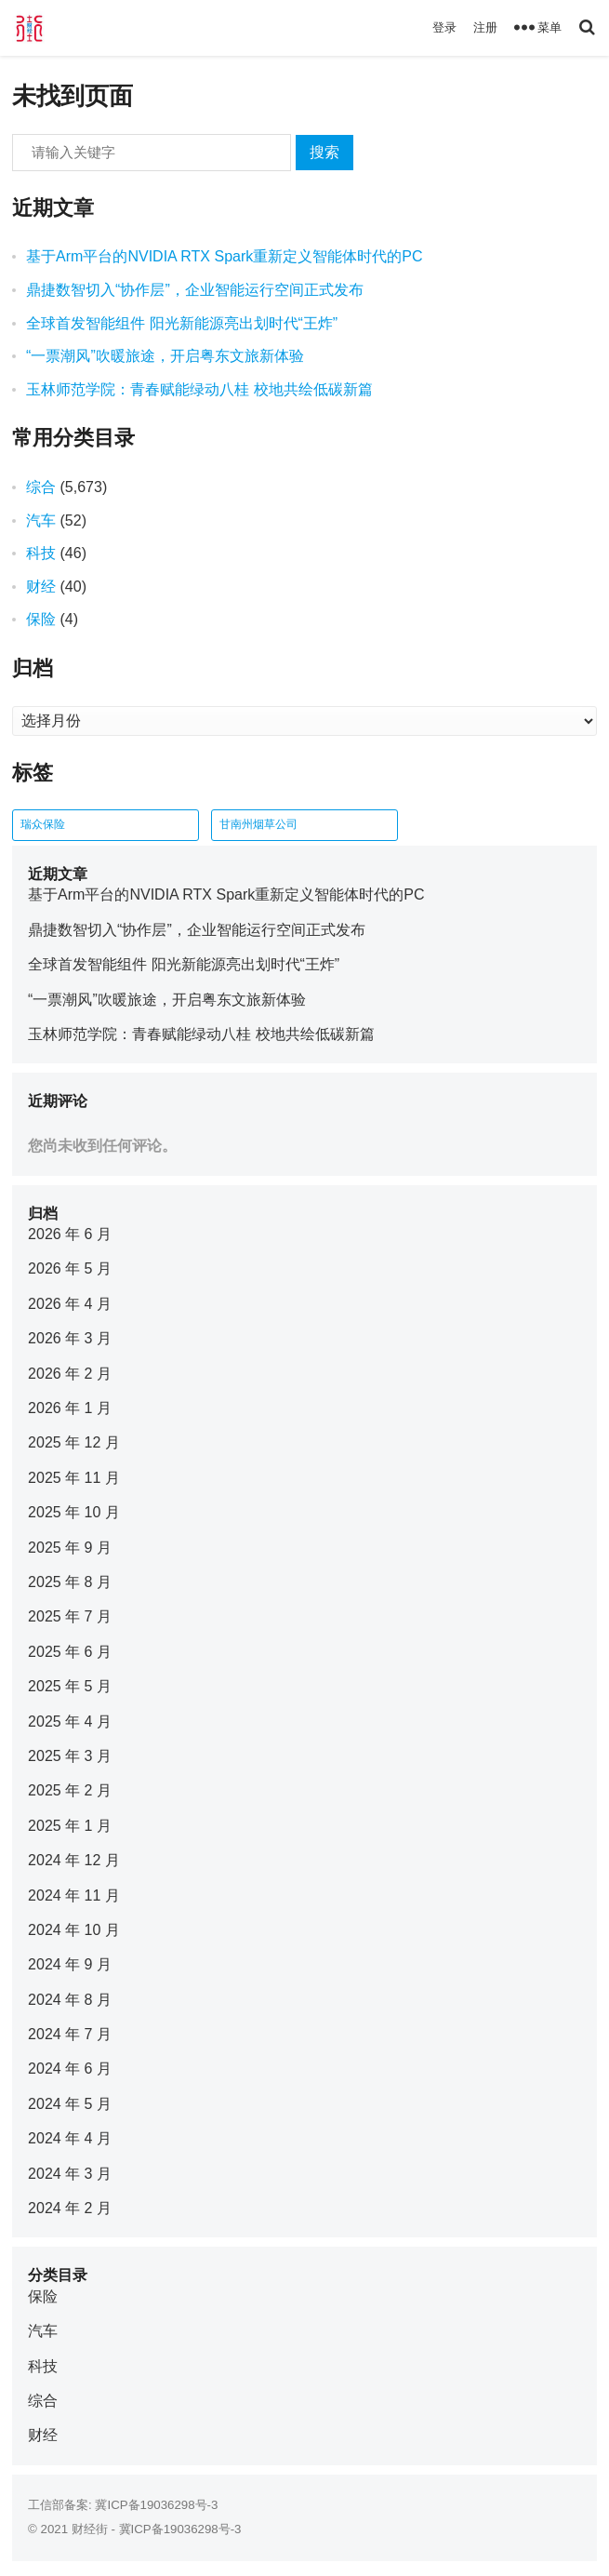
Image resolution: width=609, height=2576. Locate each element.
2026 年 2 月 (70, 1373)
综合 (41, 487)
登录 (444, 27)
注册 (485, 27)
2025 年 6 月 (70, 1652)
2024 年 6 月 (70, 2068)
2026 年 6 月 (70, 1234)
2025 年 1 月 (70, 1826)
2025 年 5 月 (70, 1686)
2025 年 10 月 (74, 1512)
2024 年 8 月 (70, 2000)
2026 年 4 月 (70, 1304)
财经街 (90, 2529)
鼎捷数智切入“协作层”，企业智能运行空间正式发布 (195, 290)
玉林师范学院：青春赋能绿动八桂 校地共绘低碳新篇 (199, 389)
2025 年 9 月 (70, 1547)
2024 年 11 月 (74, 1895)
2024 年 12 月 (74, 1860)
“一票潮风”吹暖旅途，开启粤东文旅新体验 (165, 356)
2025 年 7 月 (70, 1616)
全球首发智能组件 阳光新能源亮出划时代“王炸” (182, 323)
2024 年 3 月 (70, 2174)
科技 (41, 553)
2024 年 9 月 (70, 1964)
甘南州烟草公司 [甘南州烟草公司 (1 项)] (258, 824)
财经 (41, 586)
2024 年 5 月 (70, 2104)
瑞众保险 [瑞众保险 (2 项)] (42, 824)
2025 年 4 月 (70, 1721)
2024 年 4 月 (70, 2138)
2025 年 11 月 (74, 1478)
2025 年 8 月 (70, 1582)
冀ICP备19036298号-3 (156, 2505)
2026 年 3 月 (70, 1338)
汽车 (41, 520)
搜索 (324, 152)
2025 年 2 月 (70, 1790)
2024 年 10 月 (74, 1930)
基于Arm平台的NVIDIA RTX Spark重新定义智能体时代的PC (224, 256)
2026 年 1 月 (70, 1408)
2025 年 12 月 (74, 1442)
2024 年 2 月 (70, 2208)
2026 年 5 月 (70, 1268)
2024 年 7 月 (70, 2034)
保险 (41, 619)
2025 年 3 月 (70, 1756)
